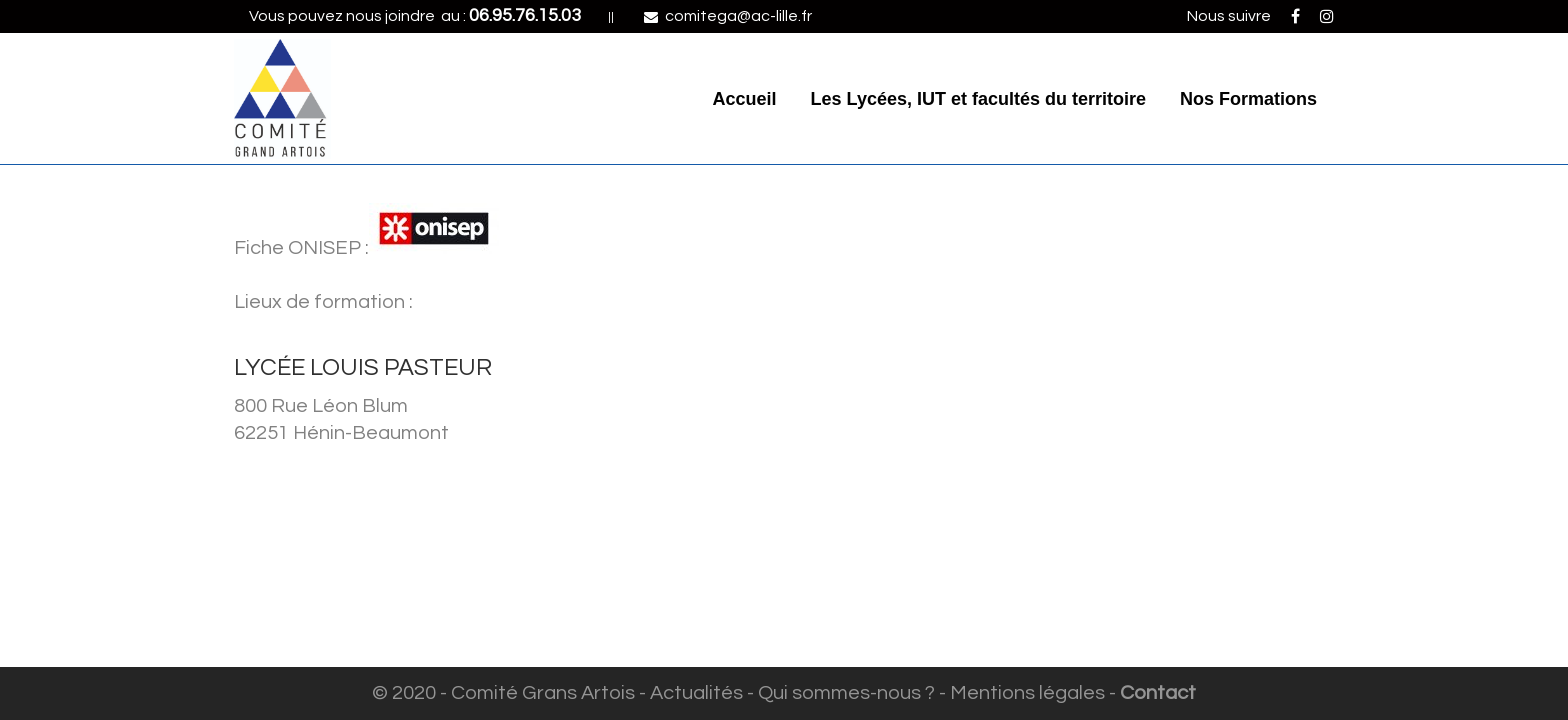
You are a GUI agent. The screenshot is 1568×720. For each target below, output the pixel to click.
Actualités (696, 693)
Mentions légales (1027, 693)
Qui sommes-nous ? (846, 693)
